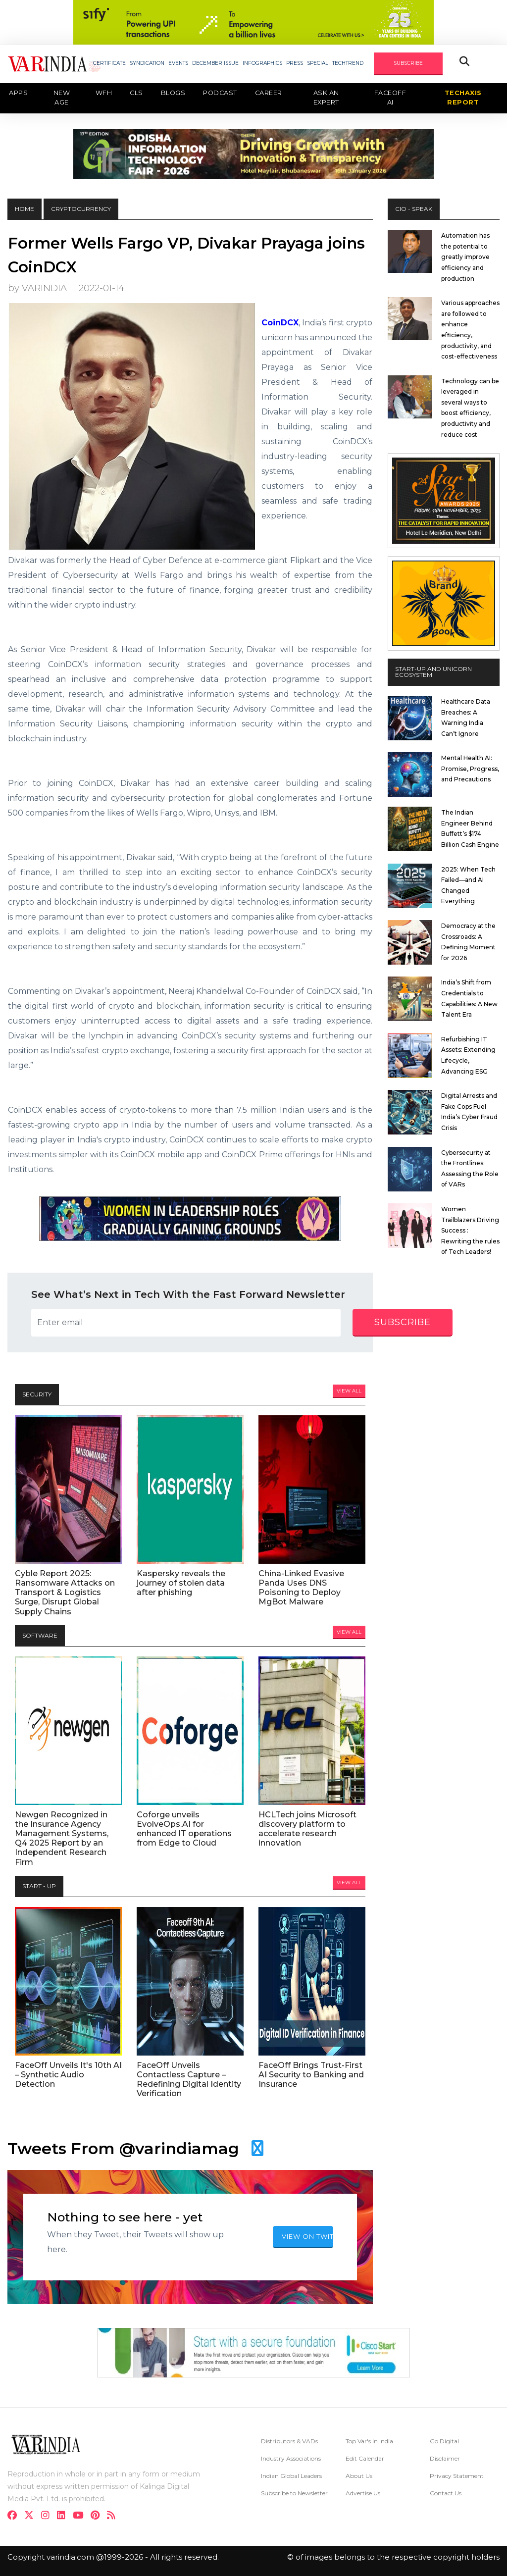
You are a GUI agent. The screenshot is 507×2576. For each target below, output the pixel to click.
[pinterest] (98, 2516)
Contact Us (445, 2493)
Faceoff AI (390, 97)
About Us (359, 2475)
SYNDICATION (147, 63)
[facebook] (15, 2516)
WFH (104, 93)
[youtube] (81, 2516)
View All (349, 1391)
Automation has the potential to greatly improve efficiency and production (465, 257)
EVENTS (178, 63)
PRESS (294, 63)
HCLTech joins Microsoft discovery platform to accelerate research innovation (307, 1829)
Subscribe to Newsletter (294, 2493)
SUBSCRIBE (408, 63)
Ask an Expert (326, 97)
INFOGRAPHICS (262, 63)
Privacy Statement (457, 2475)
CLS (136, 93)
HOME (24, 208)
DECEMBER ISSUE (215, 63)
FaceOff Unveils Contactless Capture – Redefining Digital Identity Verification (189, 2080)
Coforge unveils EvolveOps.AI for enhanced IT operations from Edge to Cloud (184, 1829)
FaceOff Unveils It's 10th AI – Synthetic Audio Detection (68, 2075)
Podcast (220, 93)
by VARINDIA (37, 288)
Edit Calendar (365, 2458)
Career (268, 93)
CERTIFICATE (109, 63)
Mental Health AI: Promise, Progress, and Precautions (470, 768)
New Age (61, 97)
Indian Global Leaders (291, 2475)
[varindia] (114, 2516)
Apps (18, 93)
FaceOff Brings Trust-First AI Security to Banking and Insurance (311, 2075)
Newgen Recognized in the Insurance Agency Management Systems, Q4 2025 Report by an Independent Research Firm (61, 1838)
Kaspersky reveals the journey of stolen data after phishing (181, 1583)
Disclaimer (445, 2458)
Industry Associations (291, 2458)
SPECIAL (317, 63)
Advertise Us (363, 2493)
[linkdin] (64, 2516)
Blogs (173, 93)
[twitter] (32, 2516)
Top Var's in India (369, 2441)
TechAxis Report (463, 97)
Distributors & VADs (289, 2441)
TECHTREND (347, 63)
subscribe (402, 1322)
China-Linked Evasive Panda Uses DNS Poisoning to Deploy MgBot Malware (301, 1588)
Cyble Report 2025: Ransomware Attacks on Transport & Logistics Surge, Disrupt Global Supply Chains (65, 1592)
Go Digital (444, 2441)
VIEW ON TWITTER (307, 2236)
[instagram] (48, 2516)
